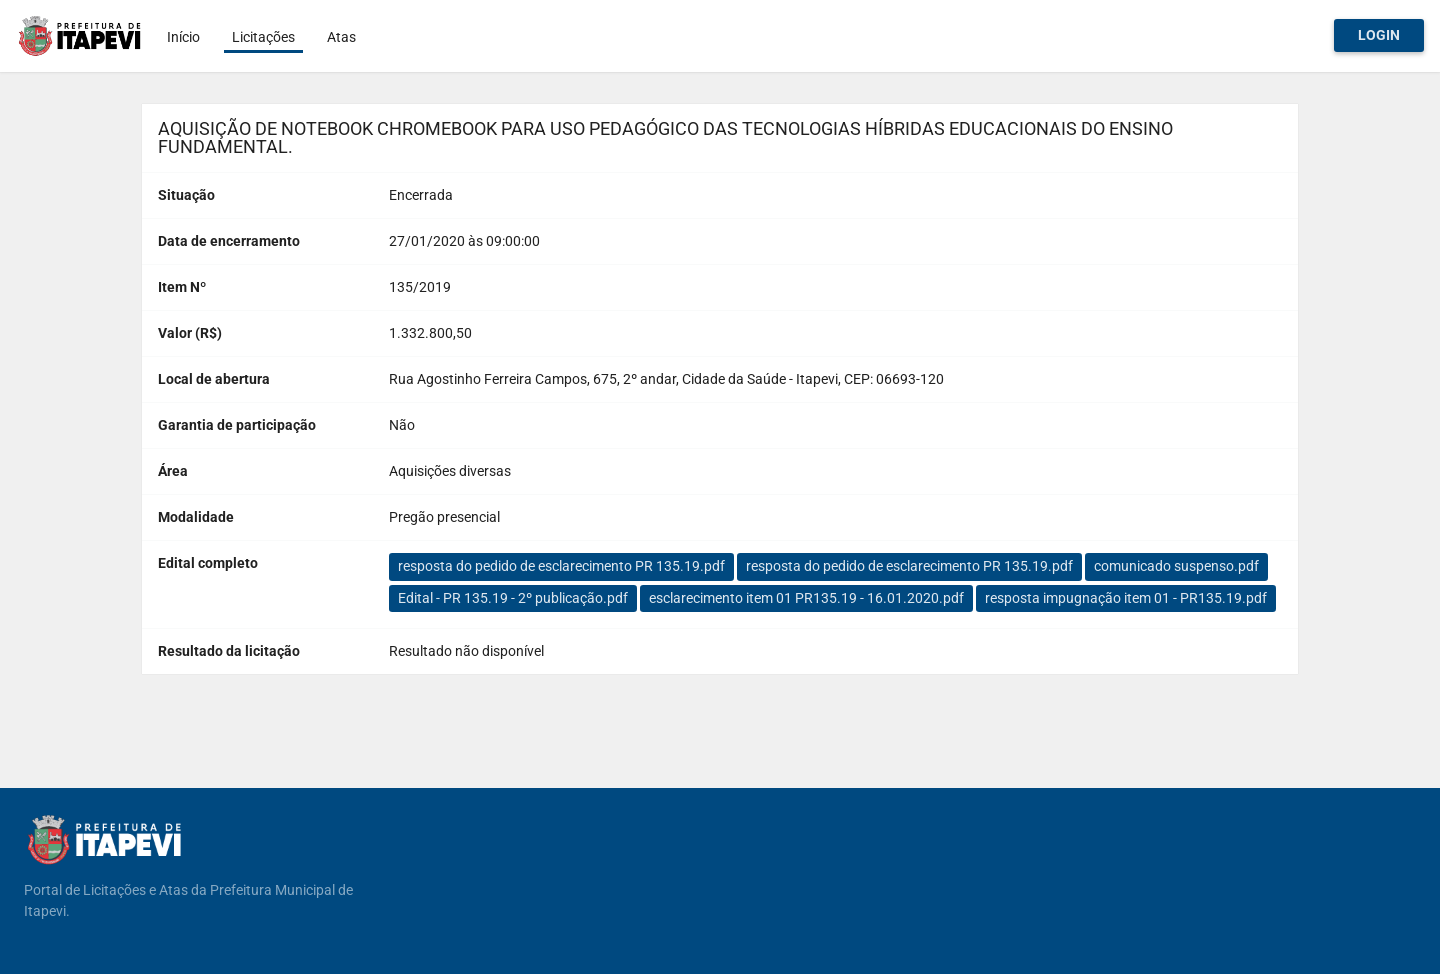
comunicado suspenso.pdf (1176, 566)
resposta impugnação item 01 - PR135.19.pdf (1126, 598)
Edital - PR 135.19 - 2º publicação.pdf (513, 598)
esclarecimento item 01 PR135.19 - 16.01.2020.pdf (806, 598)
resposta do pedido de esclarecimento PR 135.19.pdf (561, 566)
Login (1379, 35)
